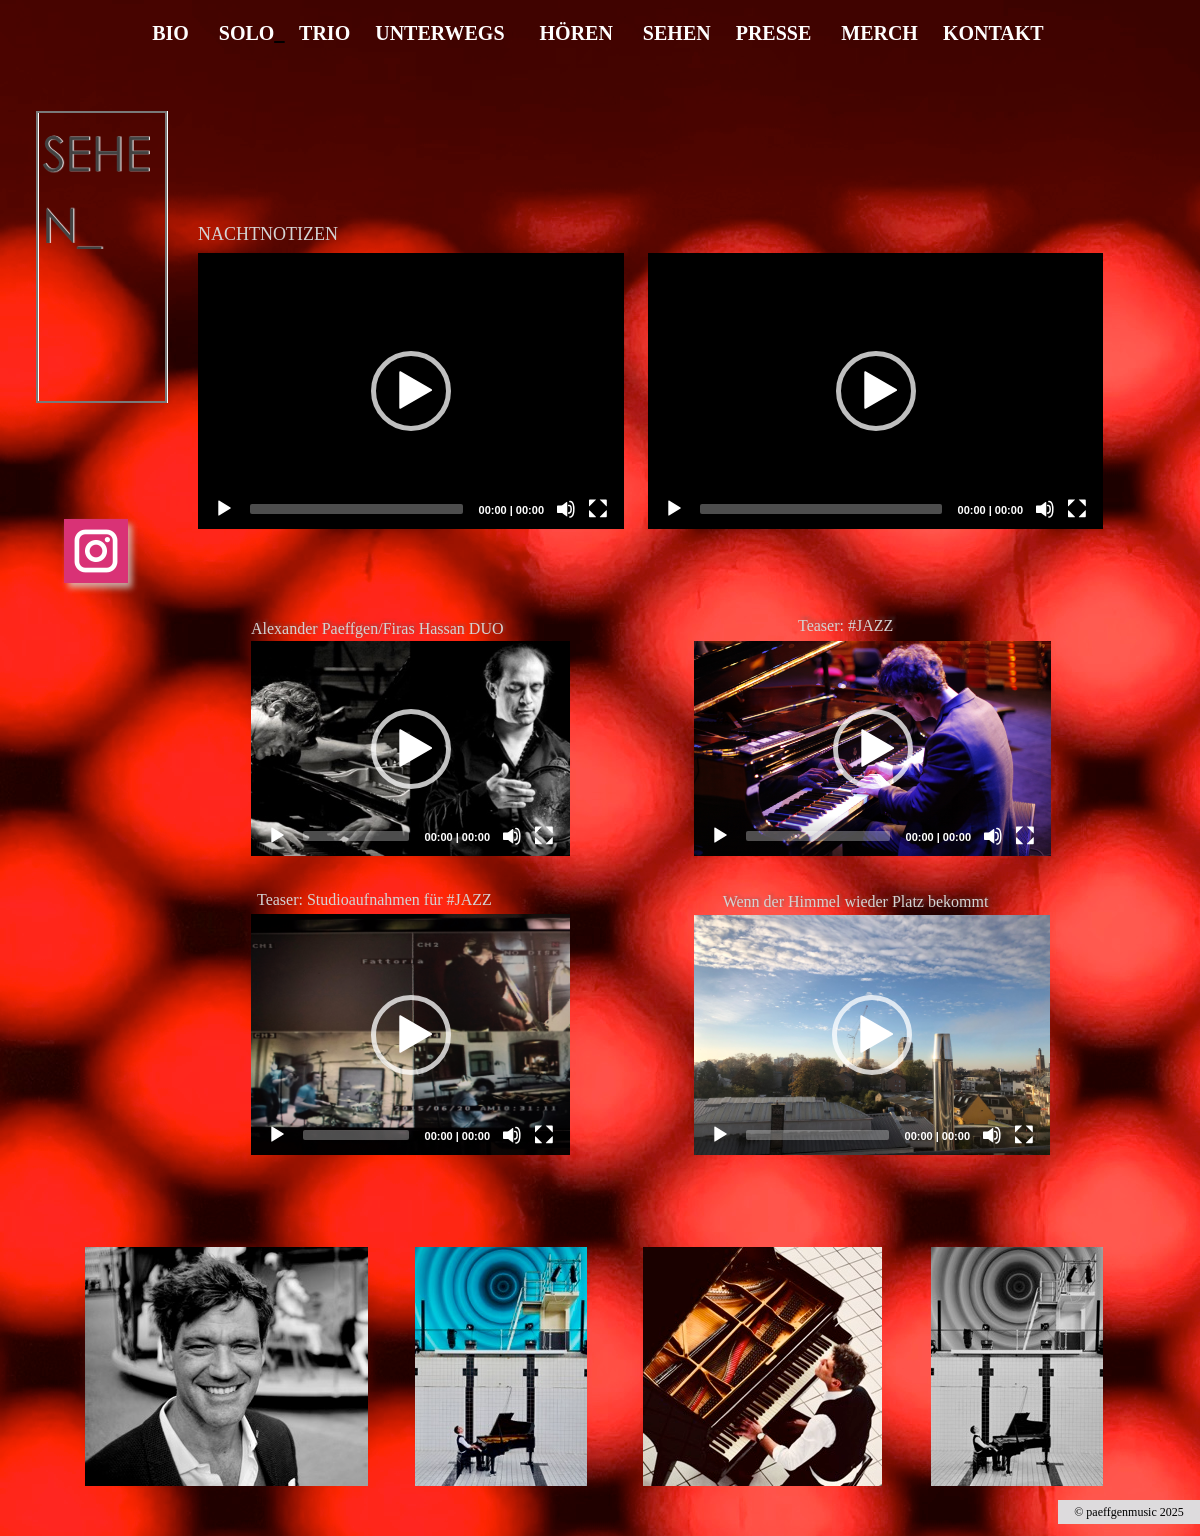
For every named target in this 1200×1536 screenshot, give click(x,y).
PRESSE (774, 33)
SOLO (247, 33)
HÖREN (576, 33)
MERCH (877, 33)
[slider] (356, 836)
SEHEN (677, 33)
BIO (170, 33)
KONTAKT (993, 33)
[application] (410, 748)
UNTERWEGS (439, 33)
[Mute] (512, 836)
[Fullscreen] (544, 836)
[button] (411, 749)
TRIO (324, 33)
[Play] (277, 836)
